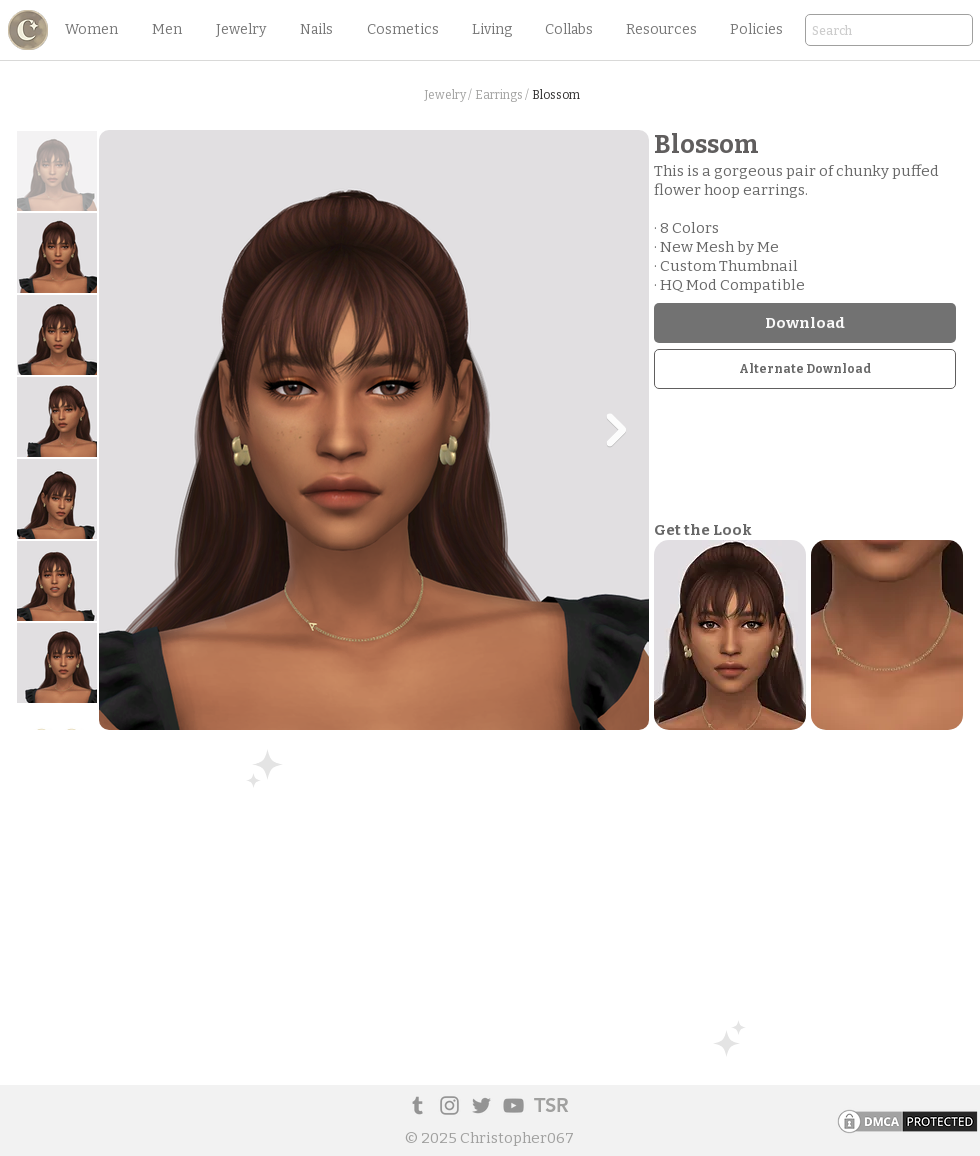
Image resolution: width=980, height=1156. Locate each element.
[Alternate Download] (805, 369)
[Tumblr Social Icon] (417, 1105)
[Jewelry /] (447, 95)
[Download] (805, 323)
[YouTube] (513, 1105)
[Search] (861, 31)
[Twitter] (481, 1105)
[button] (91, 30)
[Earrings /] (502, 95)
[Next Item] (616, 430)
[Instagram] (449, 1105)
